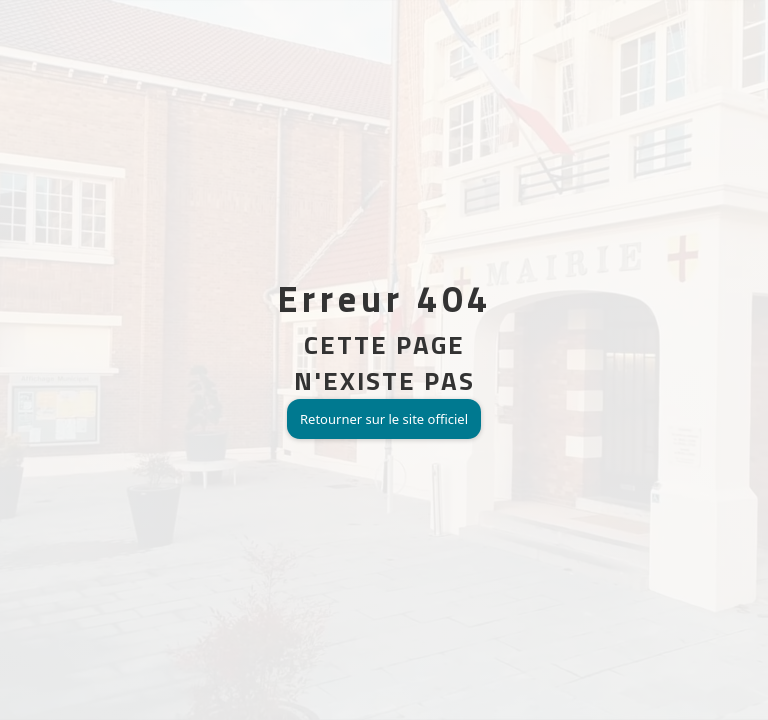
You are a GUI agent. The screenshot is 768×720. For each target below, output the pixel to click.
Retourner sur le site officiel (384, 419)
